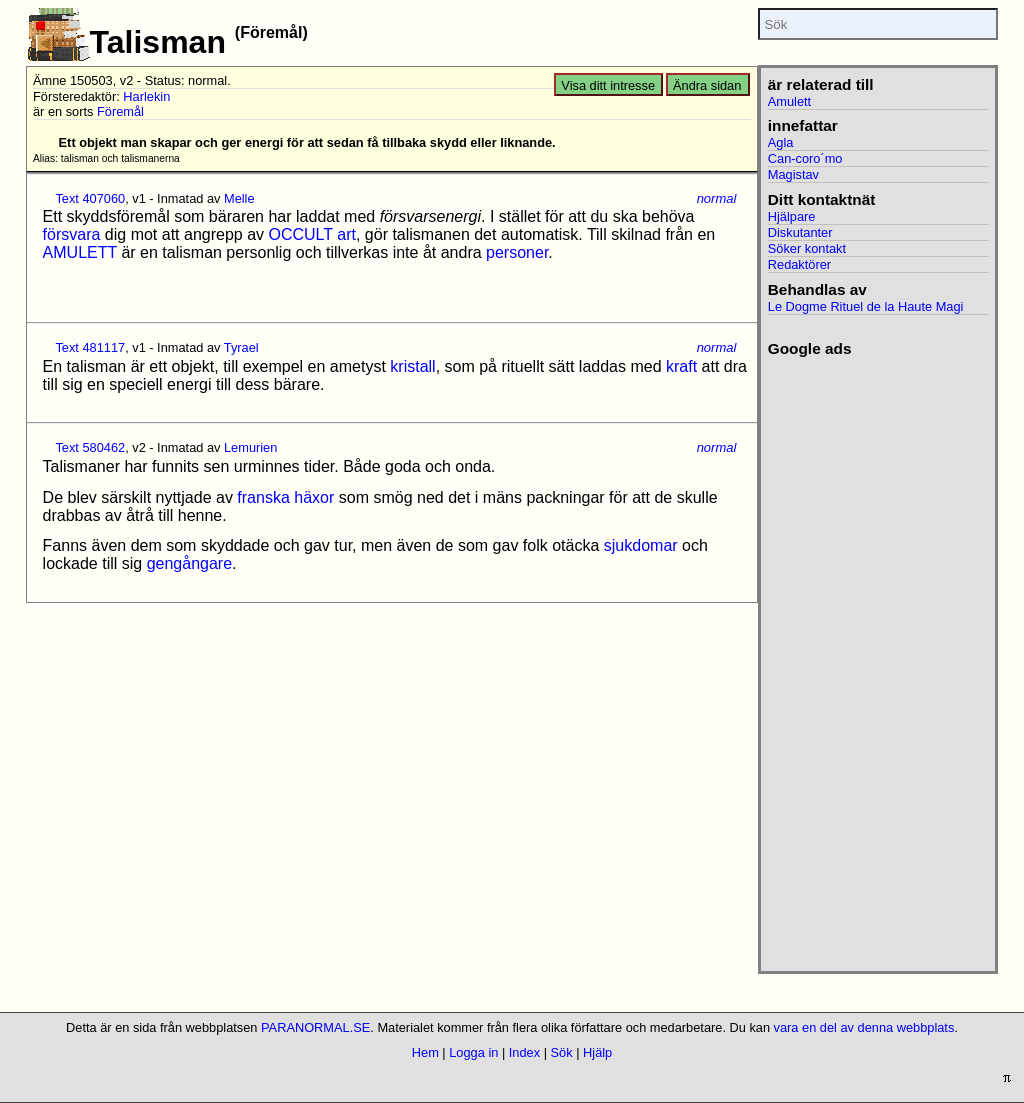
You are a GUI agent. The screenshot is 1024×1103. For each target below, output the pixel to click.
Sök (562, 1052)
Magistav (793, 174)
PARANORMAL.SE (315, 1027)
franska (263, 497)
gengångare (189, 563)
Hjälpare (792, 216)
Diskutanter (800, 232)
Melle (239, 198)
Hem (425, 1052)
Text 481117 (90, 347)
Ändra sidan (707, 85)
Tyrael (241, 347)
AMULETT (80, 252)
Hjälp (597, 1052)
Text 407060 (90, 198)
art (346, 234)
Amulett (789, 101)
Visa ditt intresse (608, 85)
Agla (781, 142)
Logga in (473, 1052)
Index (524, 1052)
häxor (314, 497)
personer (517, 252)
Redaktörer (799, 264)
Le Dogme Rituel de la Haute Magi (866, 306)
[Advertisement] (878, 658)
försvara (72, 234)
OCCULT (301, 234)
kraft (681, 366)
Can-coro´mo (805, 158)
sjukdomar (641, 545)
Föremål (120, 111)
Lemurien (250, 447)
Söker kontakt (807, 248)
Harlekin (146, 96)
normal (717, 198)
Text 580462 (90, 447)
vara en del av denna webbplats (864, 1027)
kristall (412, 366)
